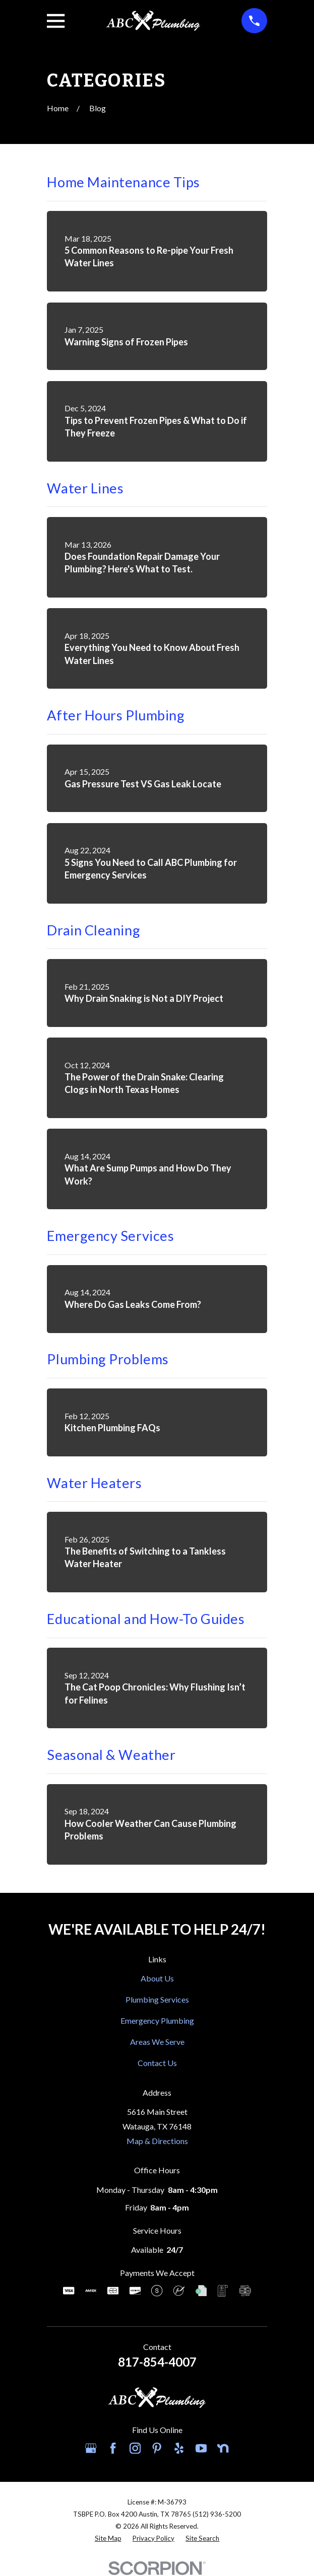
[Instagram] (135, 2448)
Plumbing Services (157, 1999)
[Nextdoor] (222, 2448)
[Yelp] (178, 2448)
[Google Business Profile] (90, 2448)
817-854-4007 (157, 2361)
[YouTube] (201, 2448)
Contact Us (157, 2063)
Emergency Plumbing (157, 2020)
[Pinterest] (156, 2448)
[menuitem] (108, 2539)
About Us (157, 1978)
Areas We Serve (157, 2041)
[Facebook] (112, 2448)
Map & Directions (157, 2141)
